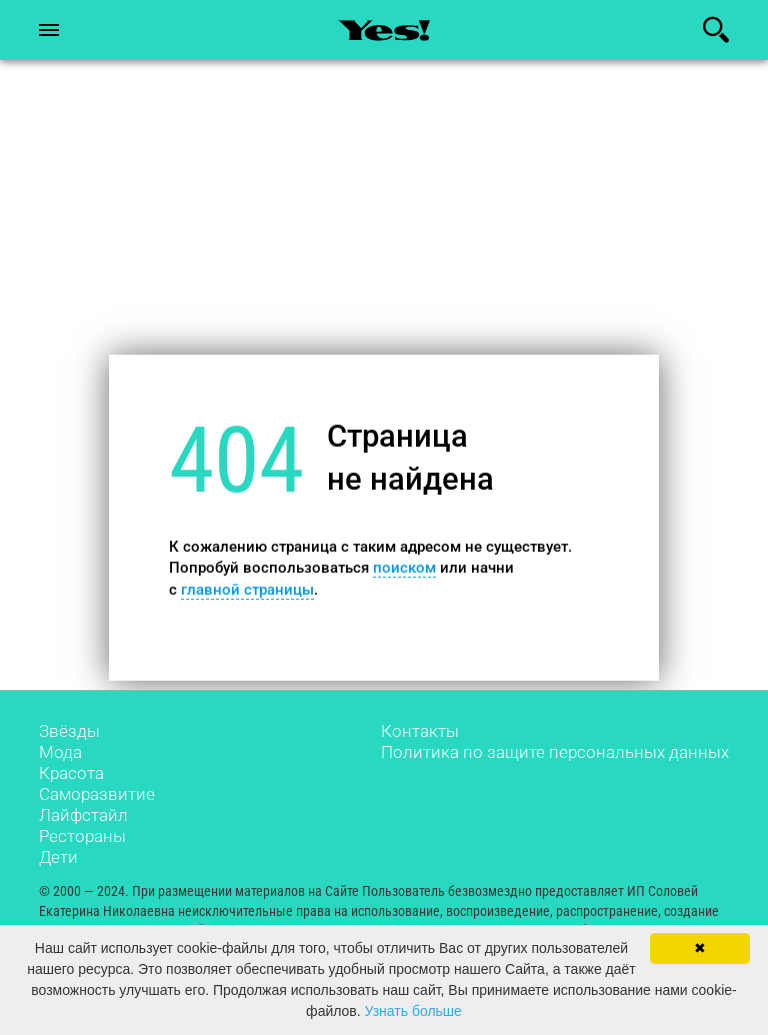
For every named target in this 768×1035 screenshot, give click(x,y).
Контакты (420, 731)
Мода (60, 752)
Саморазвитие (97, 794)
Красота (71, 773)
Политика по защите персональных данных (555, 752)
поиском (404, 568)
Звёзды (69, 731)
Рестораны (82, 836)
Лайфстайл (83, 815)
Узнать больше (413, 1011)
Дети (58, 857)
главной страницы (247, 589)
